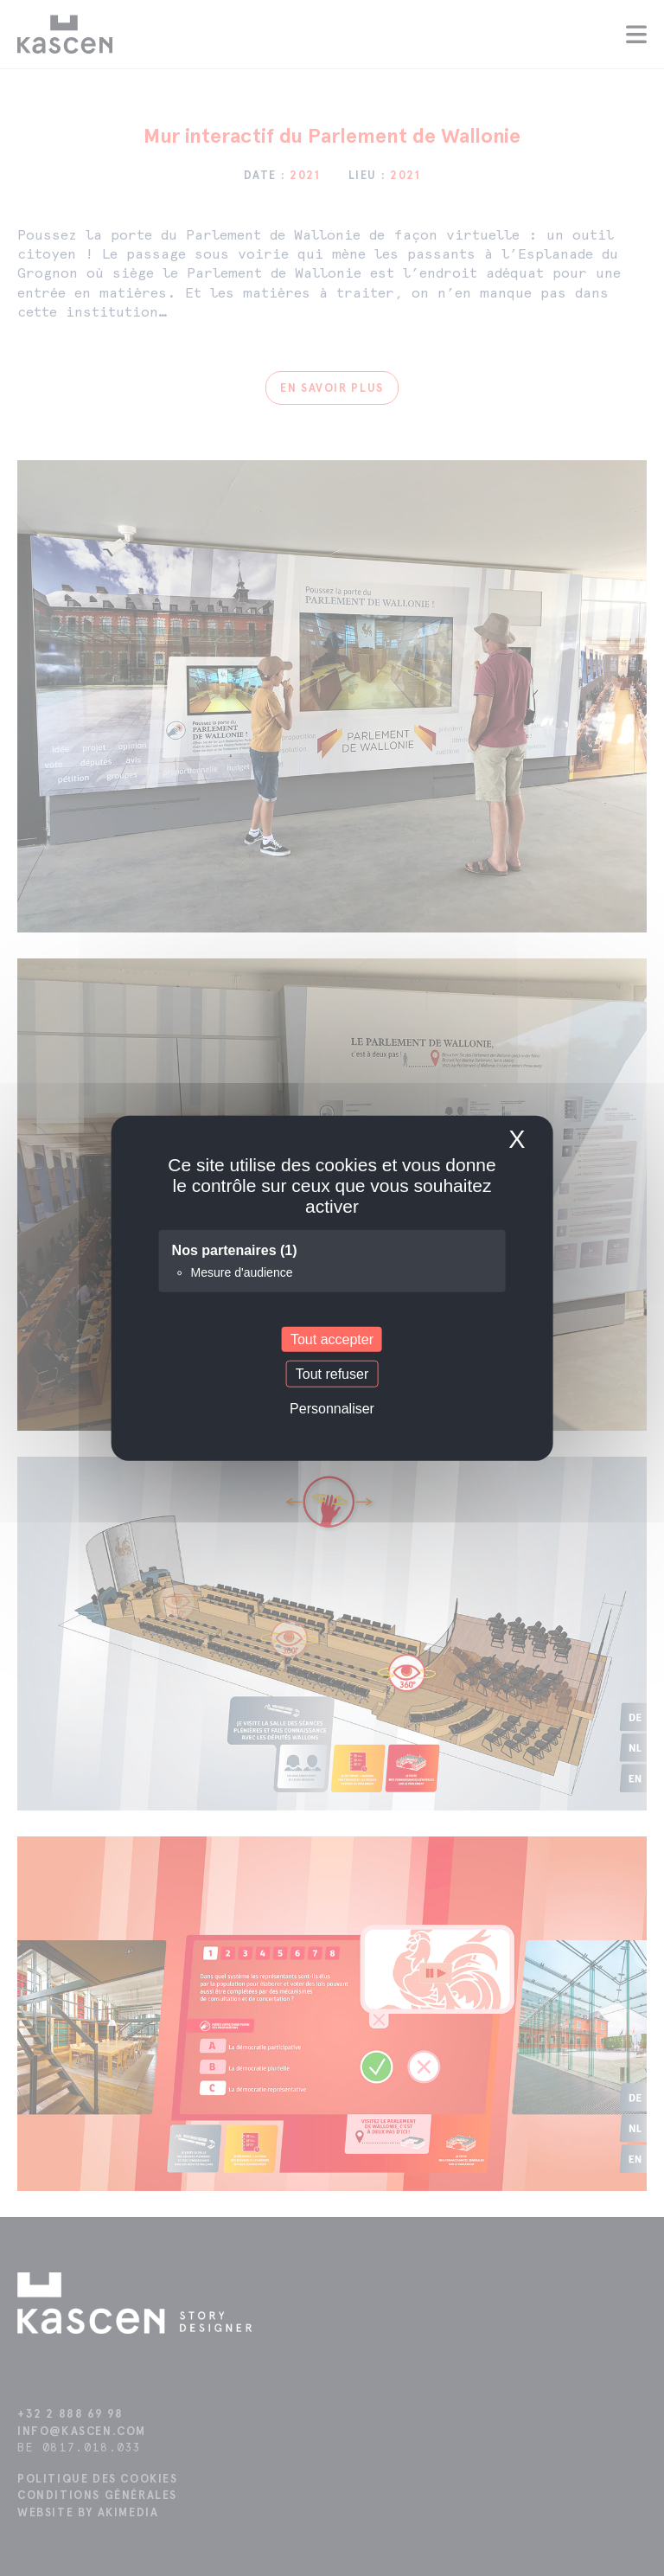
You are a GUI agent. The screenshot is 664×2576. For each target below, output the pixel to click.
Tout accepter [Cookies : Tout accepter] (332, 1339)
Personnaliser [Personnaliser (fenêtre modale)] (332, 1408)
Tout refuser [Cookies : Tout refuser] (332, 1374)
